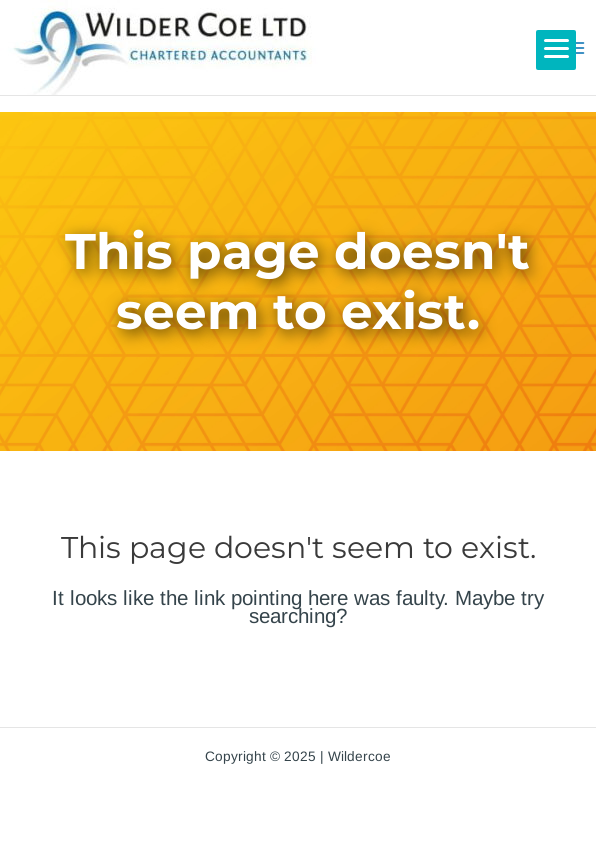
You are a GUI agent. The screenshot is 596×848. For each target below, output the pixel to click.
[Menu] (556, 50)
